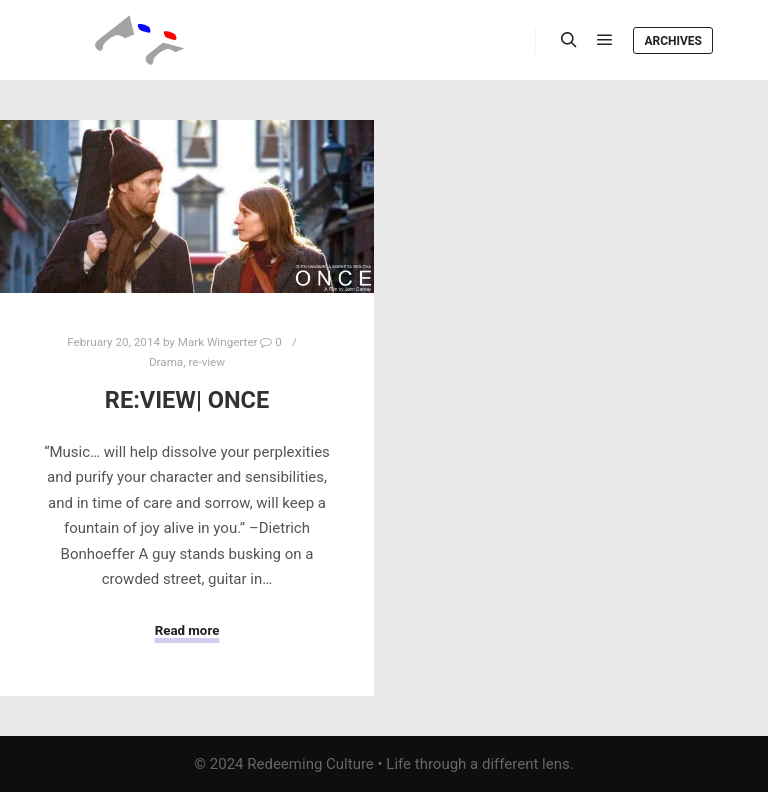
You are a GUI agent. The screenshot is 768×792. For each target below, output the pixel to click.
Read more (187, 630)
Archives (673, 41)
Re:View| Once (187, 400)
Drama (166, 362)
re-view (206, 362)
